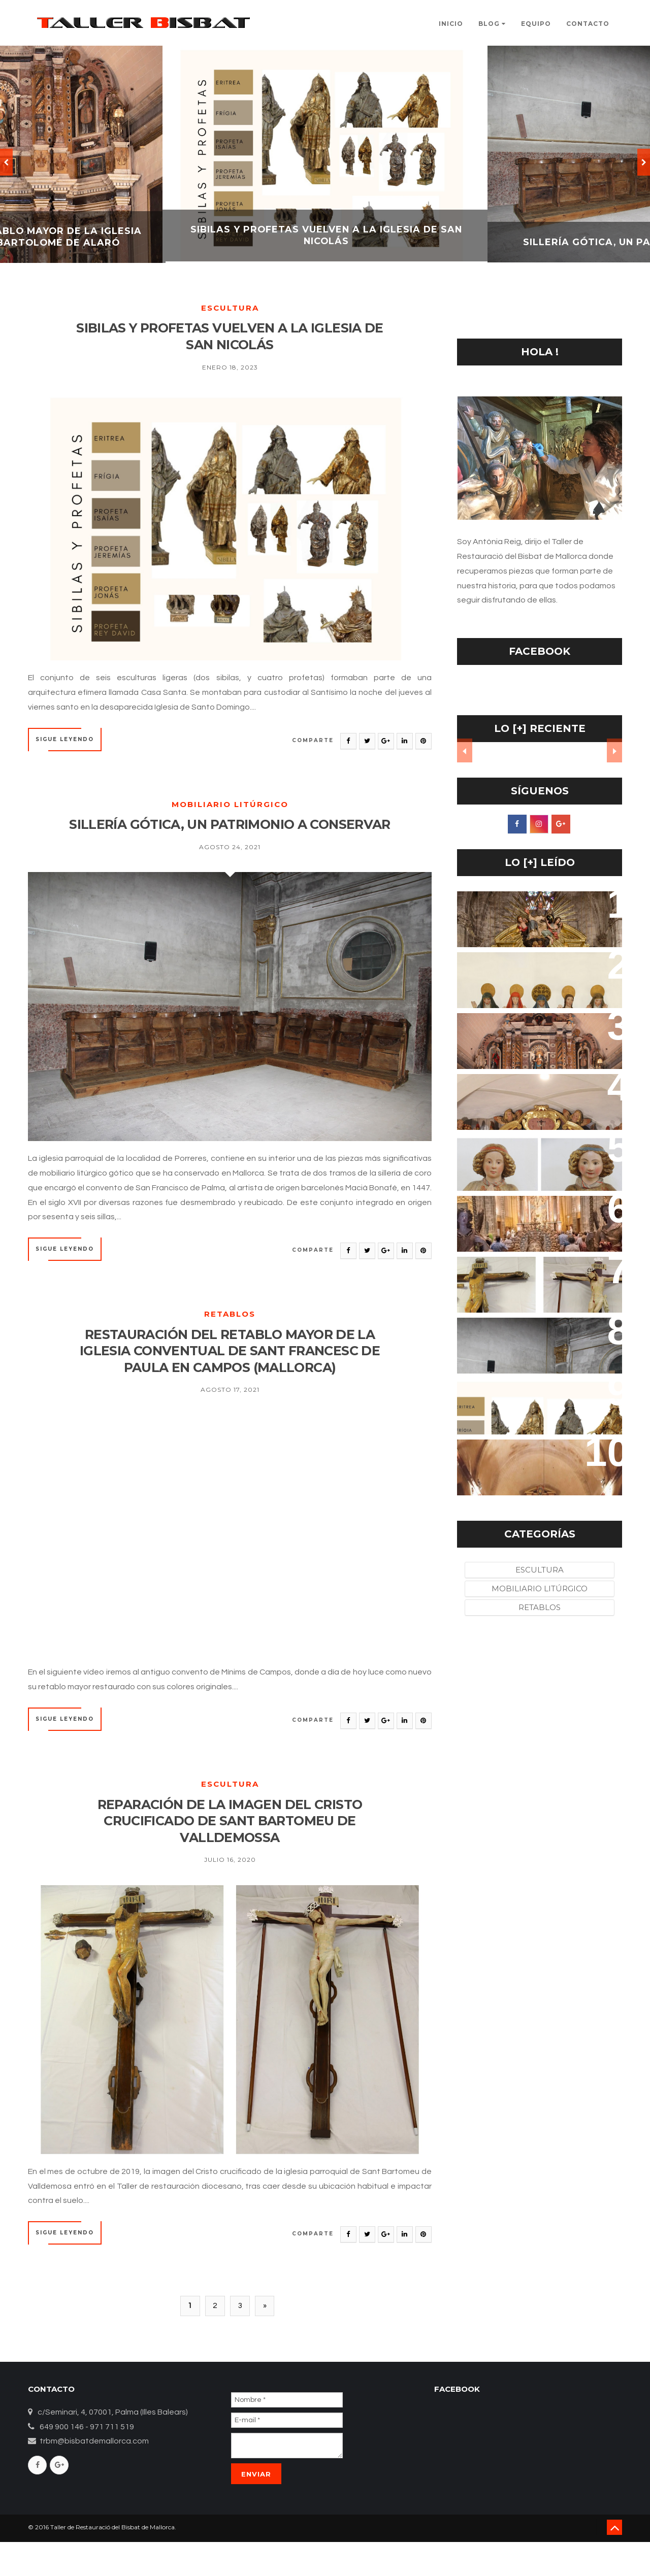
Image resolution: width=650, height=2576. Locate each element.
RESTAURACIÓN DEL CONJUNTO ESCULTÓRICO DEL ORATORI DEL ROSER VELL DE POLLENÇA (536, 980)
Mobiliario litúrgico (230, 808)
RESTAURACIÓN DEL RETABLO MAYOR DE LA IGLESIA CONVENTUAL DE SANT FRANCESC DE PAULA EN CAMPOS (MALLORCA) (229, 1376)
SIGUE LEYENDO (65, 743)
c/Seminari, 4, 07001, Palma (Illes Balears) (113, 2446)
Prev (464, 751)
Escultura (230, 308)
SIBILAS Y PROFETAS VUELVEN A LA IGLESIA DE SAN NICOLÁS (230, 337)
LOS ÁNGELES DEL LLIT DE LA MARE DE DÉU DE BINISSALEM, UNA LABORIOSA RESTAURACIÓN (536, 1224)
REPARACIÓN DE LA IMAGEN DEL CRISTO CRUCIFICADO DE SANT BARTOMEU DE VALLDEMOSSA (230, 1850)
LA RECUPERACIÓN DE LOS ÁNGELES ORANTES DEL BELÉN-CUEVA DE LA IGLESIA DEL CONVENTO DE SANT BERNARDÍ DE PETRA (533, 1173)
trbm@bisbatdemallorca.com (94, 2475)
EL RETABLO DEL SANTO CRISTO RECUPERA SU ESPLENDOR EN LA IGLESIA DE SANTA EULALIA (535, 919)
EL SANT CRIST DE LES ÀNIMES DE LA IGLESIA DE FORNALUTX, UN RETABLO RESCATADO (538, 1102)
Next (614, 751)
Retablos (229, 1338)
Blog (492, 23)
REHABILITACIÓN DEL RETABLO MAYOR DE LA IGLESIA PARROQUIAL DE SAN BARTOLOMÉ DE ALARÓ (539, 1046)
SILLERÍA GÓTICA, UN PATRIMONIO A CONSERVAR (229, 837)
